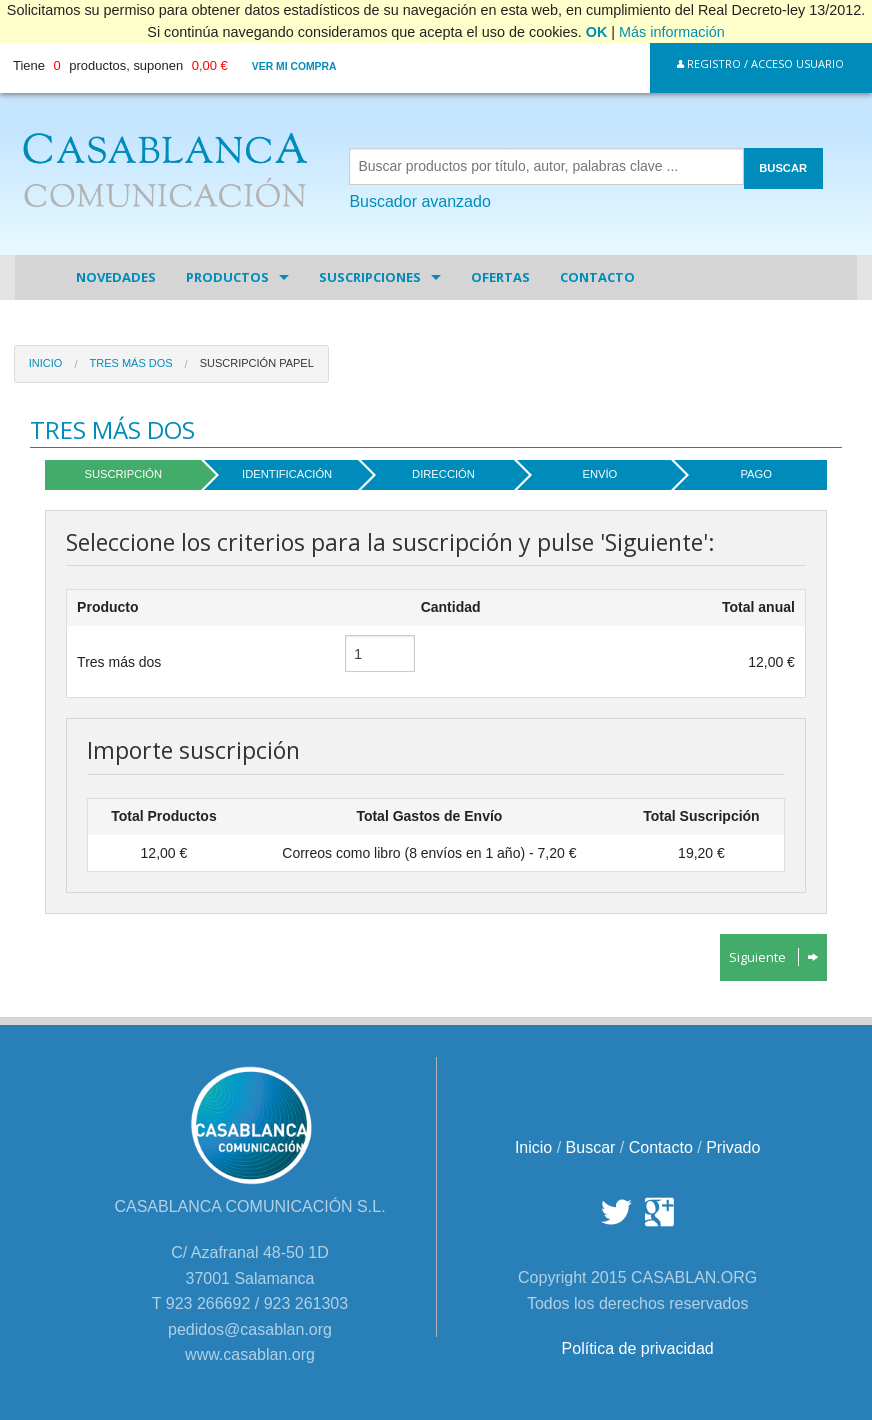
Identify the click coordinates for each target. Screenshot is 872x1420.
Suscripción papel (257, 363)
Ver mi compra (294, 66)
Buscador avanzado (419, 201)
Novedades (116, 277)
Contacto (597, 277)
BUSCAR (783, 168)
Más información (672, 32)
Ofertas (500, 277)
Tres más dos (130, 363)
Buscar (591, 1147)
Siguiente (773, 957)
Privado (733, 1147)
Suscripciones (370, 277)
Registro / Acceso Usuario (760, 63)
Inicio (46, 363)
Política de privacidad (638, 1348)
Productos (227, 277)
